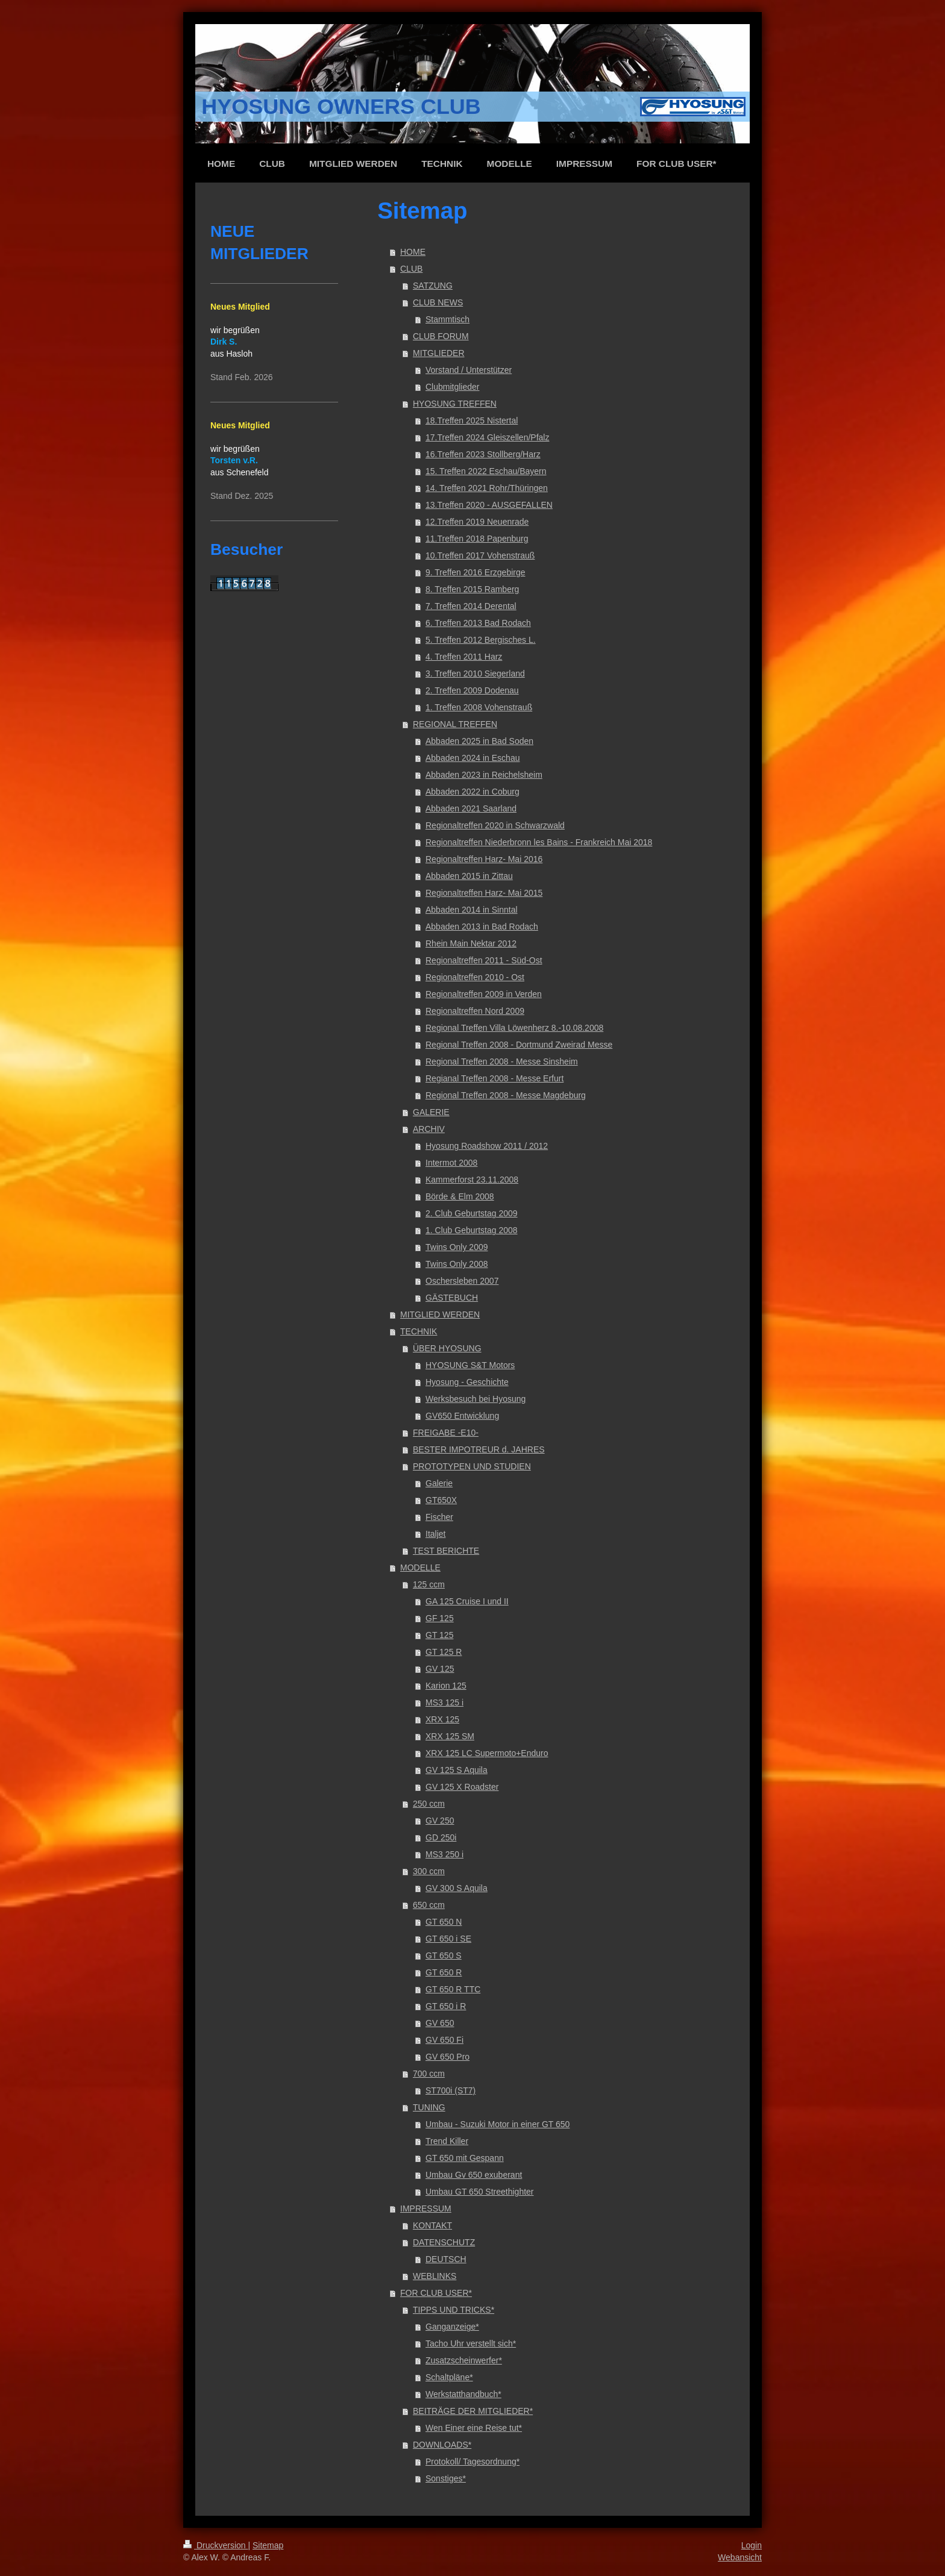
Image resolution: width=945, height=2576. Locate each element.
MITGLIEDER (439, 353)
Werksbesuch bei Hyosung (475, 1399)
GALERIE (431, 1112)
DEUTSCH (445, 2259)
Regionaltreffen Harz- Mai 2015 (483, 893)
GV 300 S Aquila (456, 1888)
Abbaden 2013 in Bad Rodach (481, 926)
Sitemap (268, 2545)
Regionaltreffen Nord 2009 (474, 1011)
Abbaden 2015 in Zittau (469, 876)
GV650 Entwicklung (462, 1416)
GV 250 (439, 1820)
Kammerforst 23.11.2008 (471, 1179)
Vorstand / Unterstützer (468, 370)
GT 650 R (443, 1972)
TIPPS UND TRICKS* (453, 2310)
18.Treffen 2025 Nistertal (471, 420)
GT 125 (439, 1635)
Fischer (439, 1517)
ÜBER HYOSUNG (447, 1348)
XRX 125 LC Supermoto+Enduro (486, 1753)
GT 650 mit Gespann (464, 2158)
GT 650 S (443, 1955)
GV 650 (439, 2023)
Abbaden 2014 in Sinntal (471, 909)
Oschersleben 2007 (461, 1281)
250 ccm (429, 1804)
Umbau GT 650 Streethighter (479, 2191)
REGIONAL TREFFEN (455, 724)
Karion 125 (445, 1685)
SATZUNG (433, 285)
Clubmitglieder (452, 387)
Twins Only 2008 (456, 1264)
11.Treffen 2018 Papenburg (476, 538)
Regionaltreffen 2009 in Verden (483, 994)
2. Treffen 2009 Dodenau (472, 690)
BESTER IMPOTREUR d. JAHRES (479, 1449)
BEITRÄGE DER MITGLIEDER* (473, 2411)
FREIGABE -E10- (446, 1432)
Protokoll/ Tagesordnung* (472, 2461)
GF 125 (439, 1618)
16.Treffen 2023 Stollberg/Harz (483, 454)
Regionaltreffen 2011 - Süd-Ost (483, 960)
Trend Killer (446, 2141)
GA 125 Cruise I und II (467, 1601)
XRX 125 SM (449, 1736)
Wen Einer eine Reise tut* (473, 2428)
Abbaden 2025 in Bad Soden (479, 741)
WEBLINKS (434, 2276)
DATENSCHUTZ (444, 2242)
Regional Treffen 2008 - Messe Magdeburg (505, 1095)
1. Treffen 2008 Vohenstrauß (478, 707)
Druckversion (215, 2545)
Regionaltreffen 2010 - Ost (474, 977)
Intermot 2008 (451, 1163)
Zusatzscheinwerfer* (463, 2360)
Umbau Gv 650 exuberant (473, 2175)
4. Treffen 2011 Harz (463, 656)
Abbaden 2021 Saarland (470, 808)
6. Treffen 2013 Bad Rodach (478, 623)
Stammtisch (447, 319)
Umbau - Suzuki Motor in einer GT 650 (497, 2124)
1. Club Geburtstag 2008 (471, 1230)
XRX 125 (442, 1719)
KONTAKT (432, 2225)
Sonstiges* (445, 2478)
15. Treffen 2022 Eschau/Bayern (486, 471)
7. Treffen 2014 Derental (470, 606)
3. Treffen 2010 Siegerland (475, 673)
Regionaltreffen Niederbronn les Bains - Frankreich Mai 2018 (538, 842)
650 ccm (429, 1905)
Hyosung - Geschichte (467, 1382)
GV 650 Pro (447, 2057)
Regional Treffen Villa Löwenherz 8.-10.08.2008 (514, 1028)
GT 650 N (443, 1922)
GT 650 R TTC (452, 1989)
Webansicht (740, 2557)
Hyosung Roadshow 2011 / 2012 (486, 1146)
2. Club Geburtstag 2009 (471, 1213)
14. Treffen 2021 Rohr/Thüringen (486, 488)
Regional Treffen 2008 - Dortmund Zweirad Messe (518, 1044)
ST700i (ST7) (450, 2090)
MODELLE (420, 1567)
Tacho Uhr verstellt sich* (470, 2343)
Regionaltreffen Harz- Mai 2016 (483, 859)
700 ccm (429, 2073)
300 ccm (429, 1871)
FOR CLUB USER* (436, 2293)
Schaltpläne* (449, 2377)
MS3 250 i (444, 1854)
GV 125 (439, 1669)
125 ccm (429, 1584)
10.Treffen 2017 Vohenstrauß (480, 555)
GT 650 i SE (448, 1938)
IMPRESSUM (425, 2208)
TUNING (429, 2107)
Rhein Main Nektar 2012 (470, 943)
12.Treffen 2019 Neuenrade (477, 522)
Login (751, 2545)
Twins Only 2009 (456, 1247)
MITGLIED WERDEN (440, 1314)
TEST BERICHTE (446, 1550)
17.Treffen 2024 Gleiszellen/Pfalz (487, 437)
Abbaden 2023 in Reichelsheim (483, 775)
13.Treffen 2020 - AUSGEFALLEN (489, 505)
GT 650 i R (445, 2006)
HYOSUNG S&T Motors (470, 1365)
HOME (412, 252)
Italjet (435, 1534)
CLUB (411, 269)
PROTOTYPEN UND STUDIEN (472, 1466)
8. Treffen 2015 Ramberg (472, 589)
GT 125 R (443, 1652)
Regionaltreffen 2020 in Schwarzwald (495, 825)
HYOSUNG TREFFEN (455, 403)
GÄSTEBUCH (451, 1297)
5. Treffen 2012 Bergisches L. (480, 640)
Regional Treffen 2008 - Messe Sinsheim (501, 1061)
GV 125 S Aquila (456, 1770)
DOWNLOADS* (442, 2444)
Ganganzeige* (452, 2326)
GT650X (441, 1500)
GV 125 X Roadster (461, 1787)
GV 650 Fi (444, 2040)
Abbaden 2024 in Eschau (472, 758)
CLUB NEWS (438, 302)
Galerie (439, 1483)
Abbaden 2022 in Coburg (472, 791)
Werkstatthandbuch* (463, 2394)
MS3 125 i (444, 1702)
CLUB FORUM (441, 336)
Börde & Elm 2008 (459, 1196)
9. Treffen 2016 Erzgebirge (475, 572)
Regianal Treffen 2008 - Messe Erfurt (494, 1078)
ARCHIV (429, 1129)
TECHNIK (418, 1331)
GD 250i (440, 1837)
